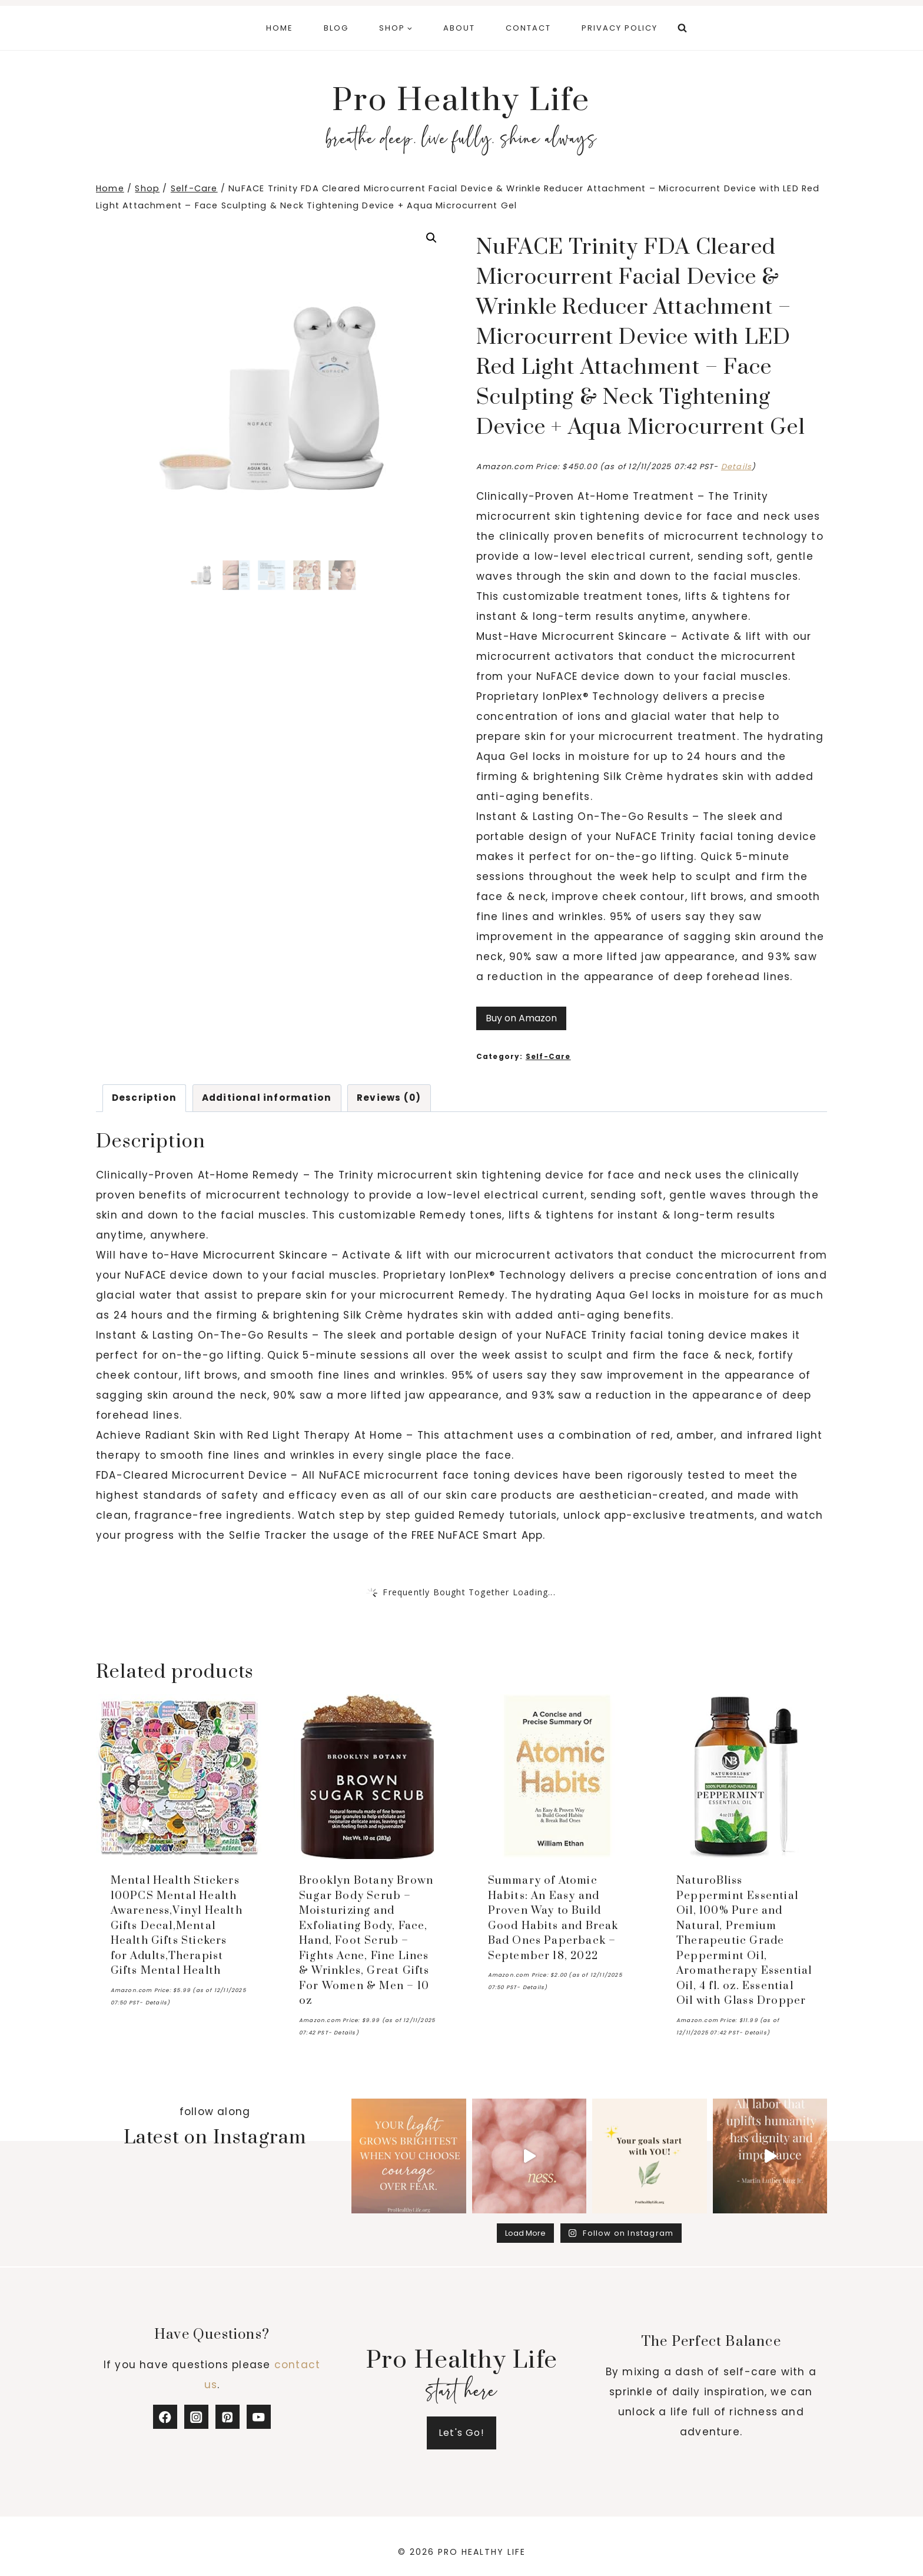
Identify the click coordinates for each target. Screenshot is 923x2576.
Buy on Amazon (521, 1018)
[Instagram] (196, 2417)
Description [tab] (144, 1097)
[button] (431, 237)
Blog (336, 28)
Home (279, 28)
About (459, 28)
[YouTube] (259, 2417)
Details (736, 467)
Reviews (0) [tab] (389, 1097)
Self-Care (548, 1056)
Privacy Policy (620, 28)
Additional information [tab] (266, 1097)
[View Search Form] (682, 28)
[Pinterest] (227, 2417)
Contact (528, 28)
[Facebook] (165, 2417)
